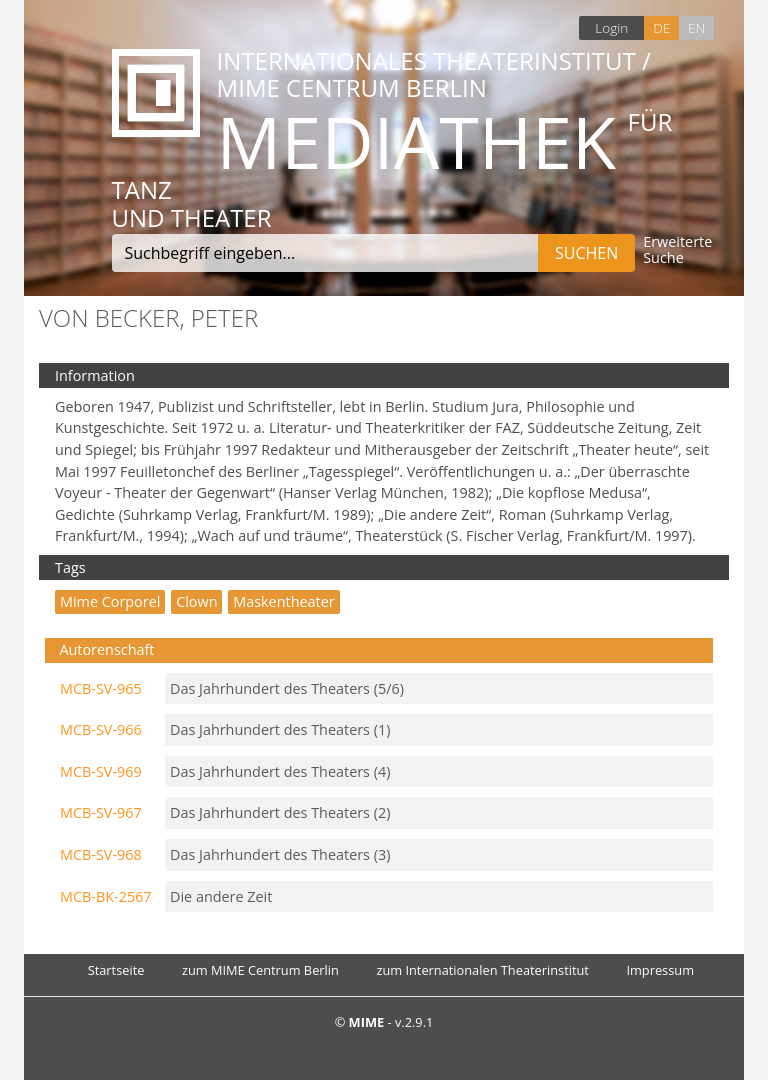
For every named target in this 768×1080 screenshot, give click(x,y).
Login (611, 27)
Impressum (660, 970)
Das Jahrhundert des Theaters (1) (280, 729)
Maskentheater (283, 601)
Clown (196, 601)
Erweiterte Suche (677, 250)
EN (696, 27)
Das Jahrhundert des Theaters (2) (280, 812)
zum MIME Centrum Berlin (260, 970)
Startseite (116, 970)
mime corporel (110, 601)
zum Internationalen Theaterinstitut (482, 970)
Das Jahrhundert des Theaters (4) (280, 771)
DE (661, 27)
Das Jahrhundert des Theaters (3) (280, 854)
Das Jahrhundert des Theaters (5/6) (287, 688)
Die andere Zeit (221, 896)
